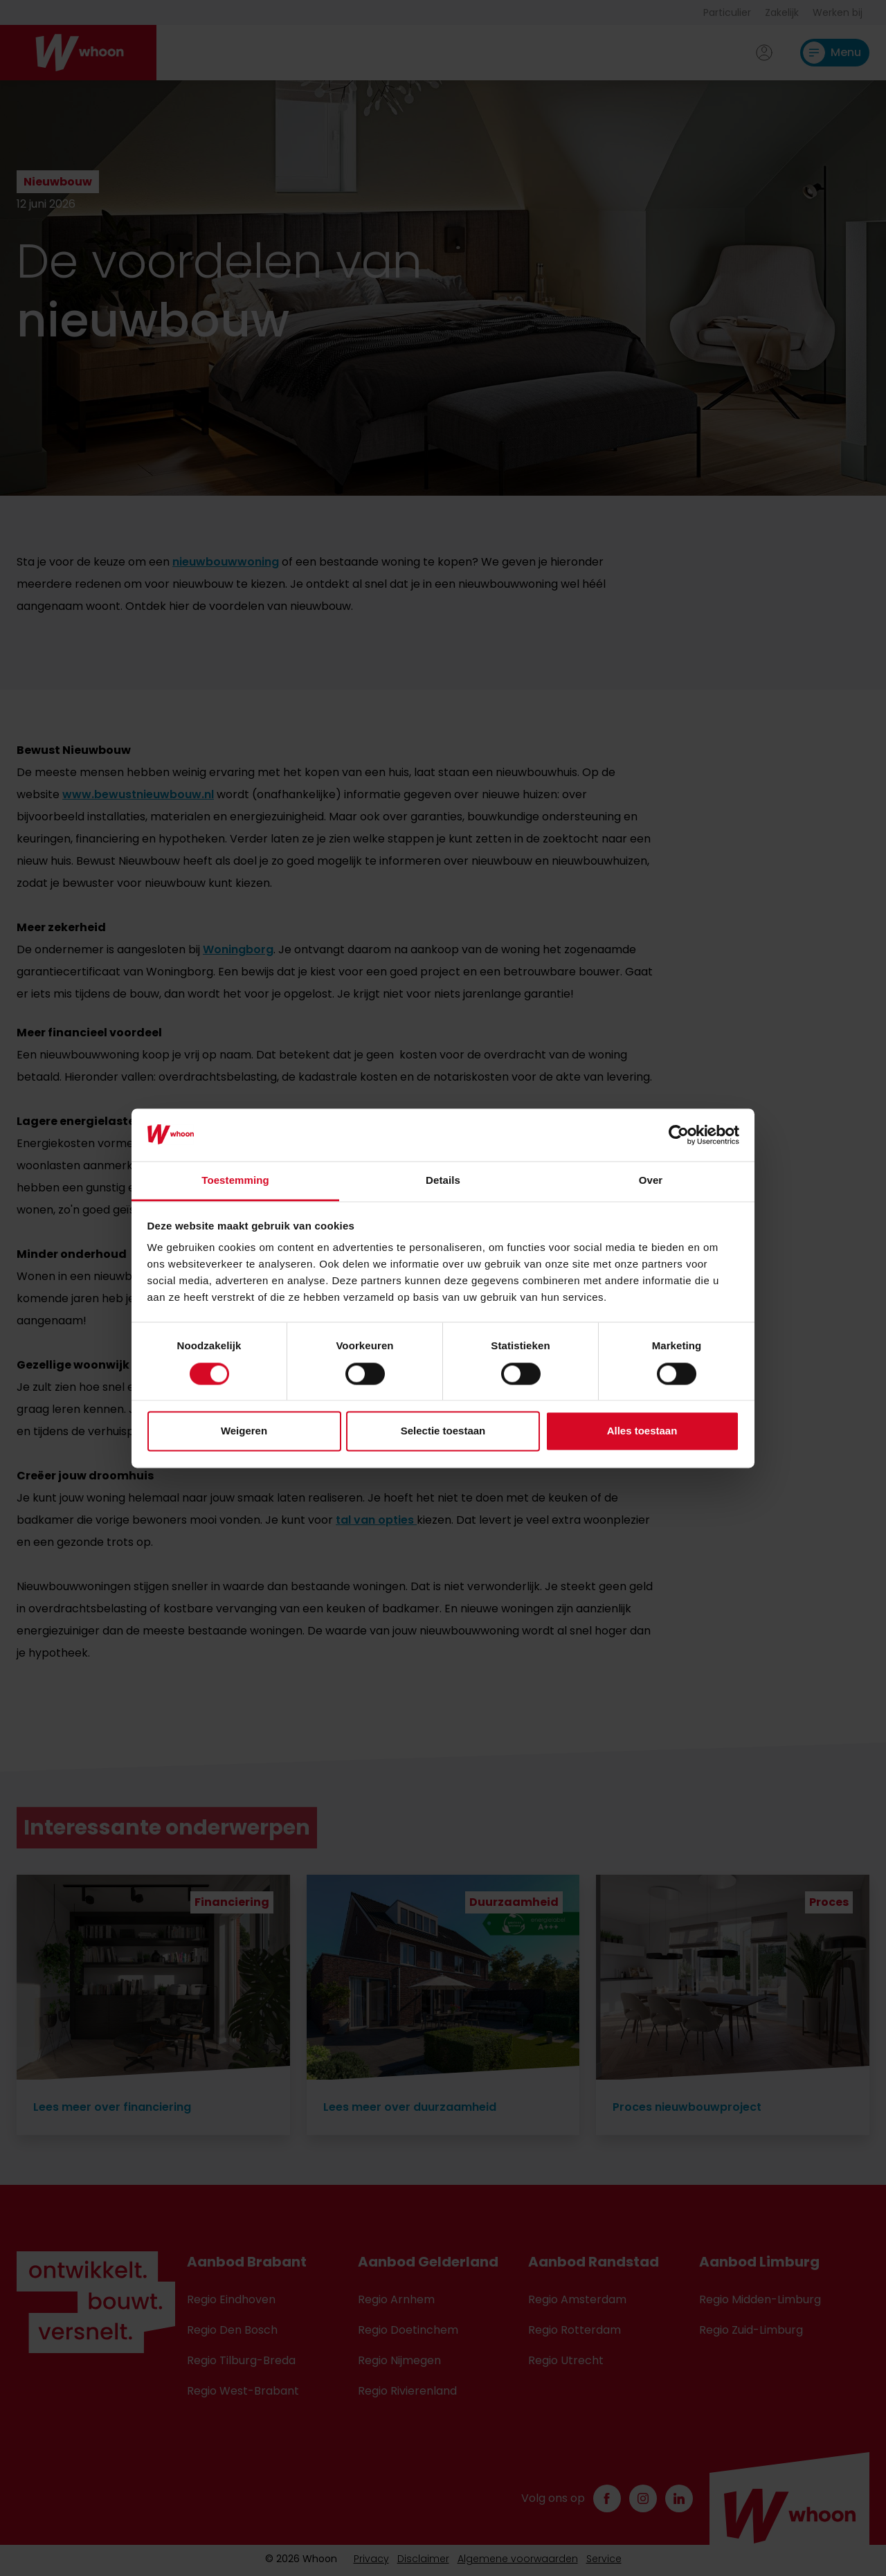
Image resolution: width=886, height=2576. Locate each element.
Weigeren (244, 1431)
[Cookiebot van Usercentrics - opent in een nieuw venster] (678, 1134)
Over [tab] (651, 1181)
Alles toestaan (642, 1431)
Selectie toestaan (443, 1431)
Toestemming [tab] (235, 1181)
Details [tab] (443, 1181)
